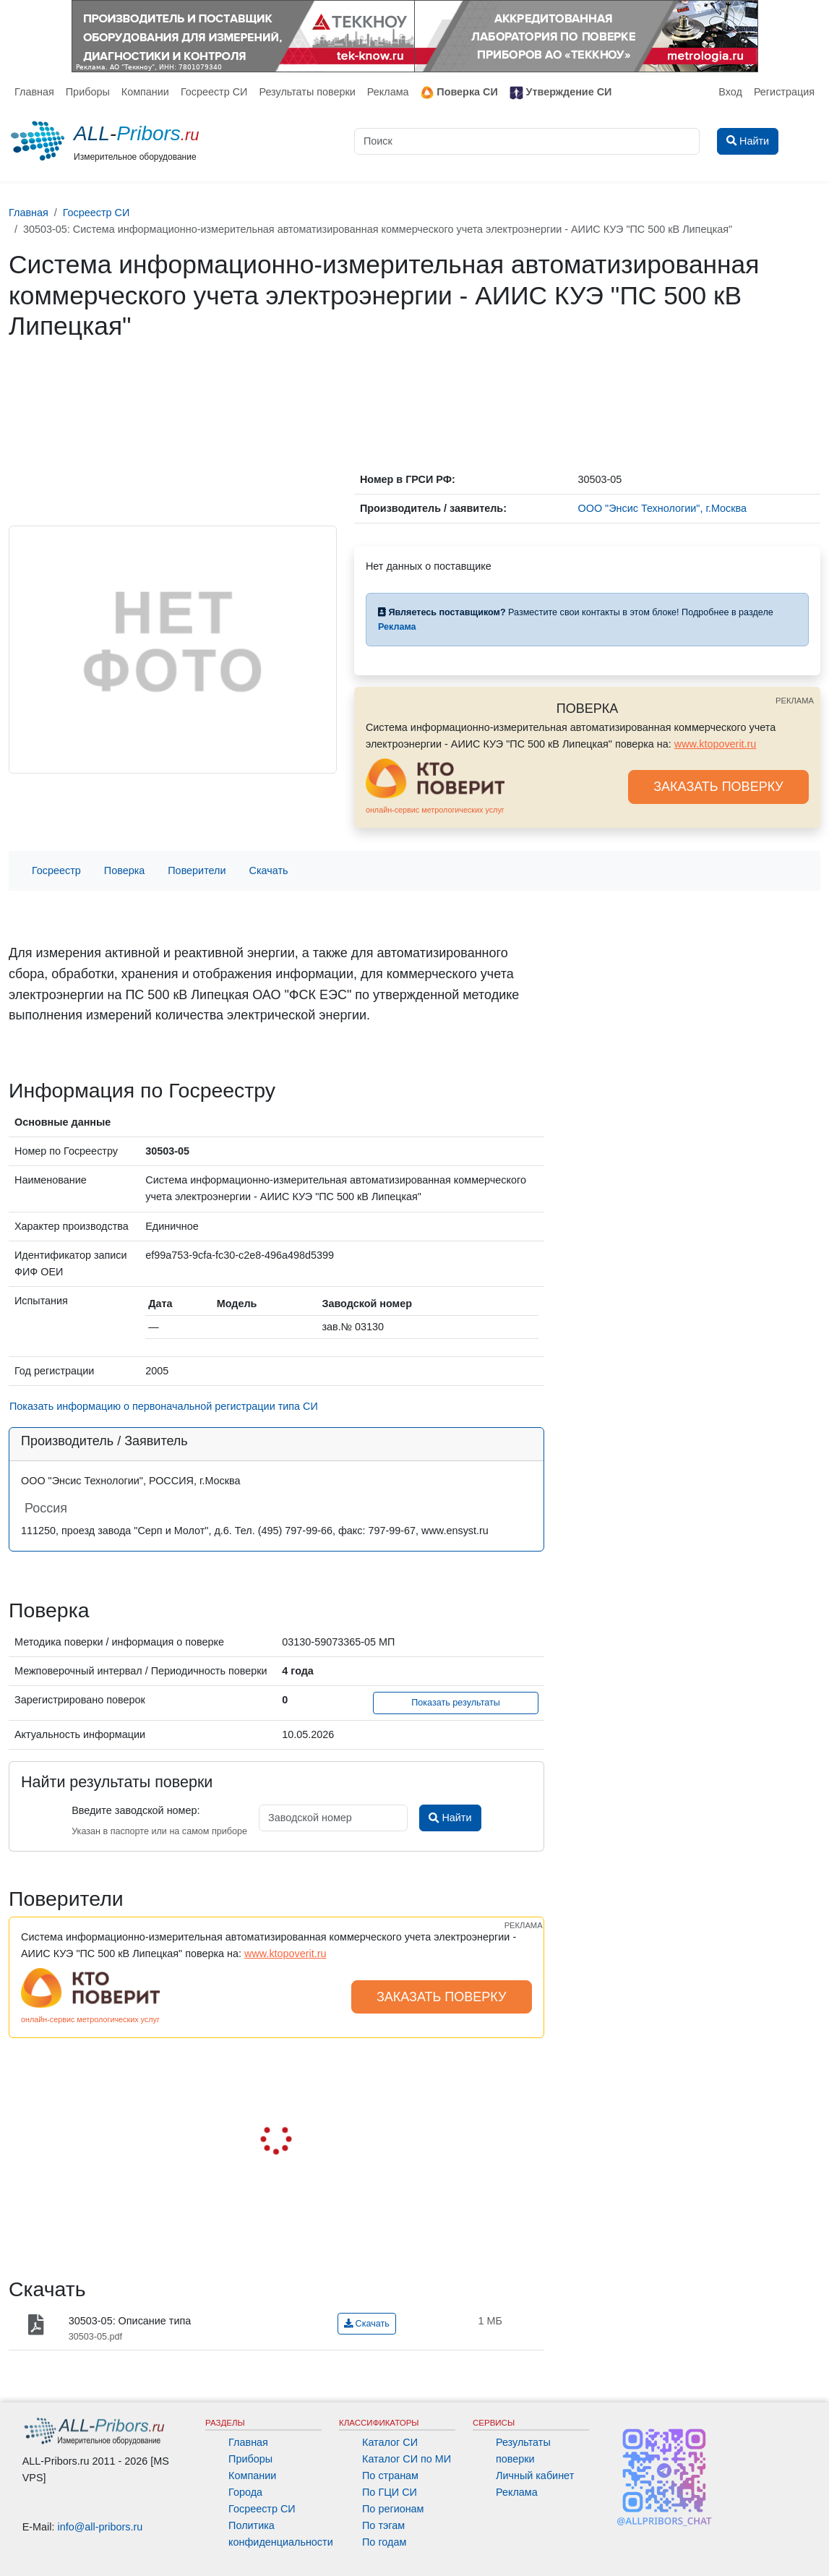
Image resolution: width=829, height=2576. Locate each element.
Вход (730, 92)
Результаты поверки (307, 92)
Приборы (88, 92)
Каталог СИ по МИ (406, 2459)
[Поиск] (527, 141)
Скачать (268, 870)
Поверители (196, 870)
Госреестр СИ (214, 92)
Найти (450, 1817)
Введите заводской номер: (135, 1810)
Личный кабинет (535, 2475)
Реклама (388, 92)
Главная (34, 92)
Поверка (124, 870)
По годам (384, 2542)
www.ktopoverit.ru (715, 744)
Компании (145, 92)
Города (245, 2492)
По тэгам (383, 2525)
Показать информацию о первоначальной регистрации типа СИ (163, 1406)
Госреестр (56, 870)
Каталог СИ (390, 2442)
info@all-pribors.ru (100, 2527)
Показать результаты (455, 1703)
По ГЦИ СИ (389, 2492)
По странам (390, 2475)
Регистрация (784, 92)
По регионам (393, 2509)
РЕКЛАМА (795, 700)
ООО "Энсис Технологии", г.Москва (662, 508)
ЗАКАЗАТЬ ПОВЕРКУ (718, 786)
